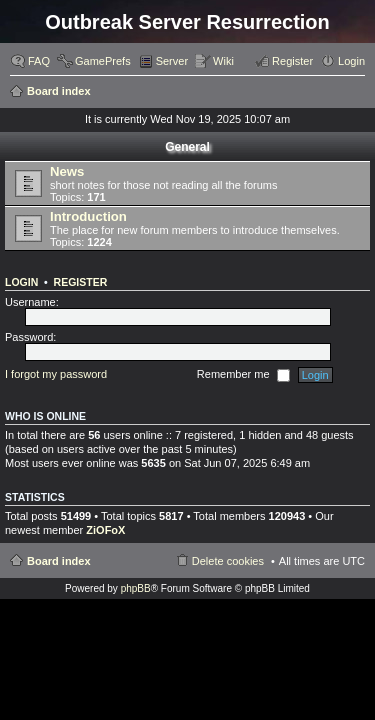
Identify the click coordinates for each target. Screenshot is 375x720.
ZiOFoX (105, 530)
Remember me (243, 375)
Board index (59, 91)
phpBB (136, 588)
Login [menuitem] (351, 61)
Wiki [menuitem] (223, 61)
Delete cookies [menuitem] (228, 561)
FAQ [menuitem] (39, 61)
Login (21, 282)
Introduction (88, 216)
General (187, 147)
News (67, 171)
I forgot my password (56, 374)
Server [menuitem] (172, 61)
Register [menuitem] (292, 61)
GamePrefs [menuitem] (103, 61)
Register (81, 282)
